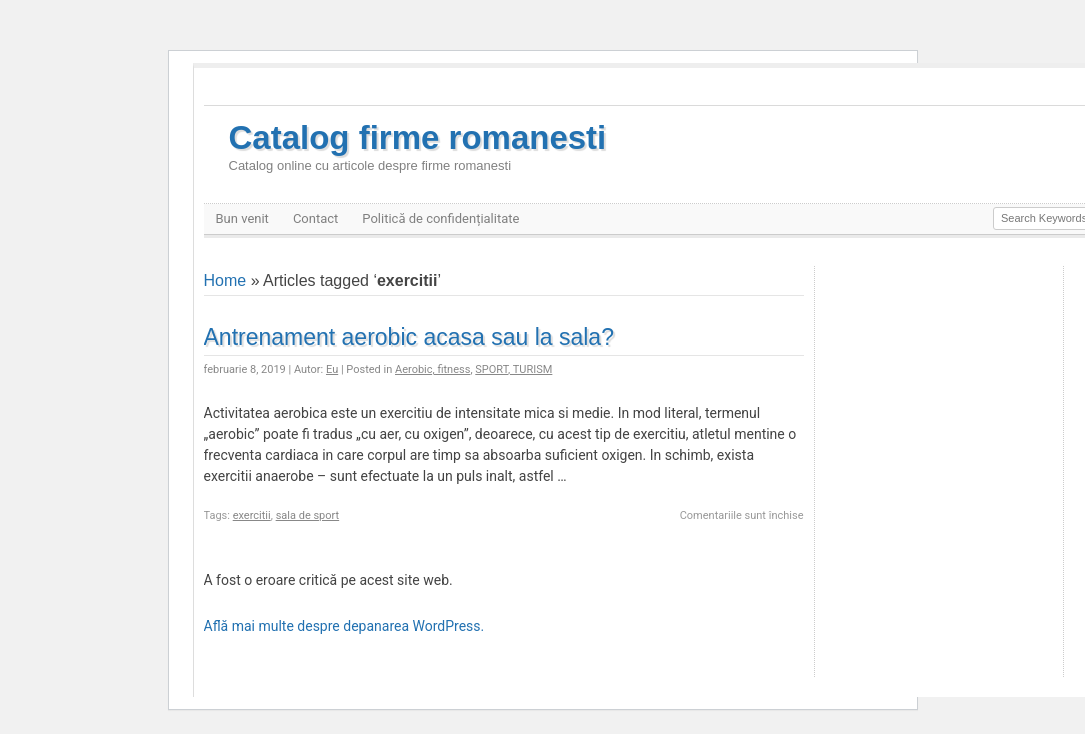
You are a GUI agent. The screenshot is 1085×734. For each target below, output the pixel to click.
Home (225, 280)
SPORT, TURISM (513, 369)
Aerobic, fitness (432, 369)
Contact (315, 218)
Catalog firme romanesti (418, 146)
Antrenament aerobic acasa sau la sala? (409, 337)
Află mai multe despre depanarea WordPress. (344, 626)
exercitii (252, 515)
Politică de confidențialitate (440, 218)
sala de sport (308, 515)
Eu (332, 369)
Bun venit (242, 218)
